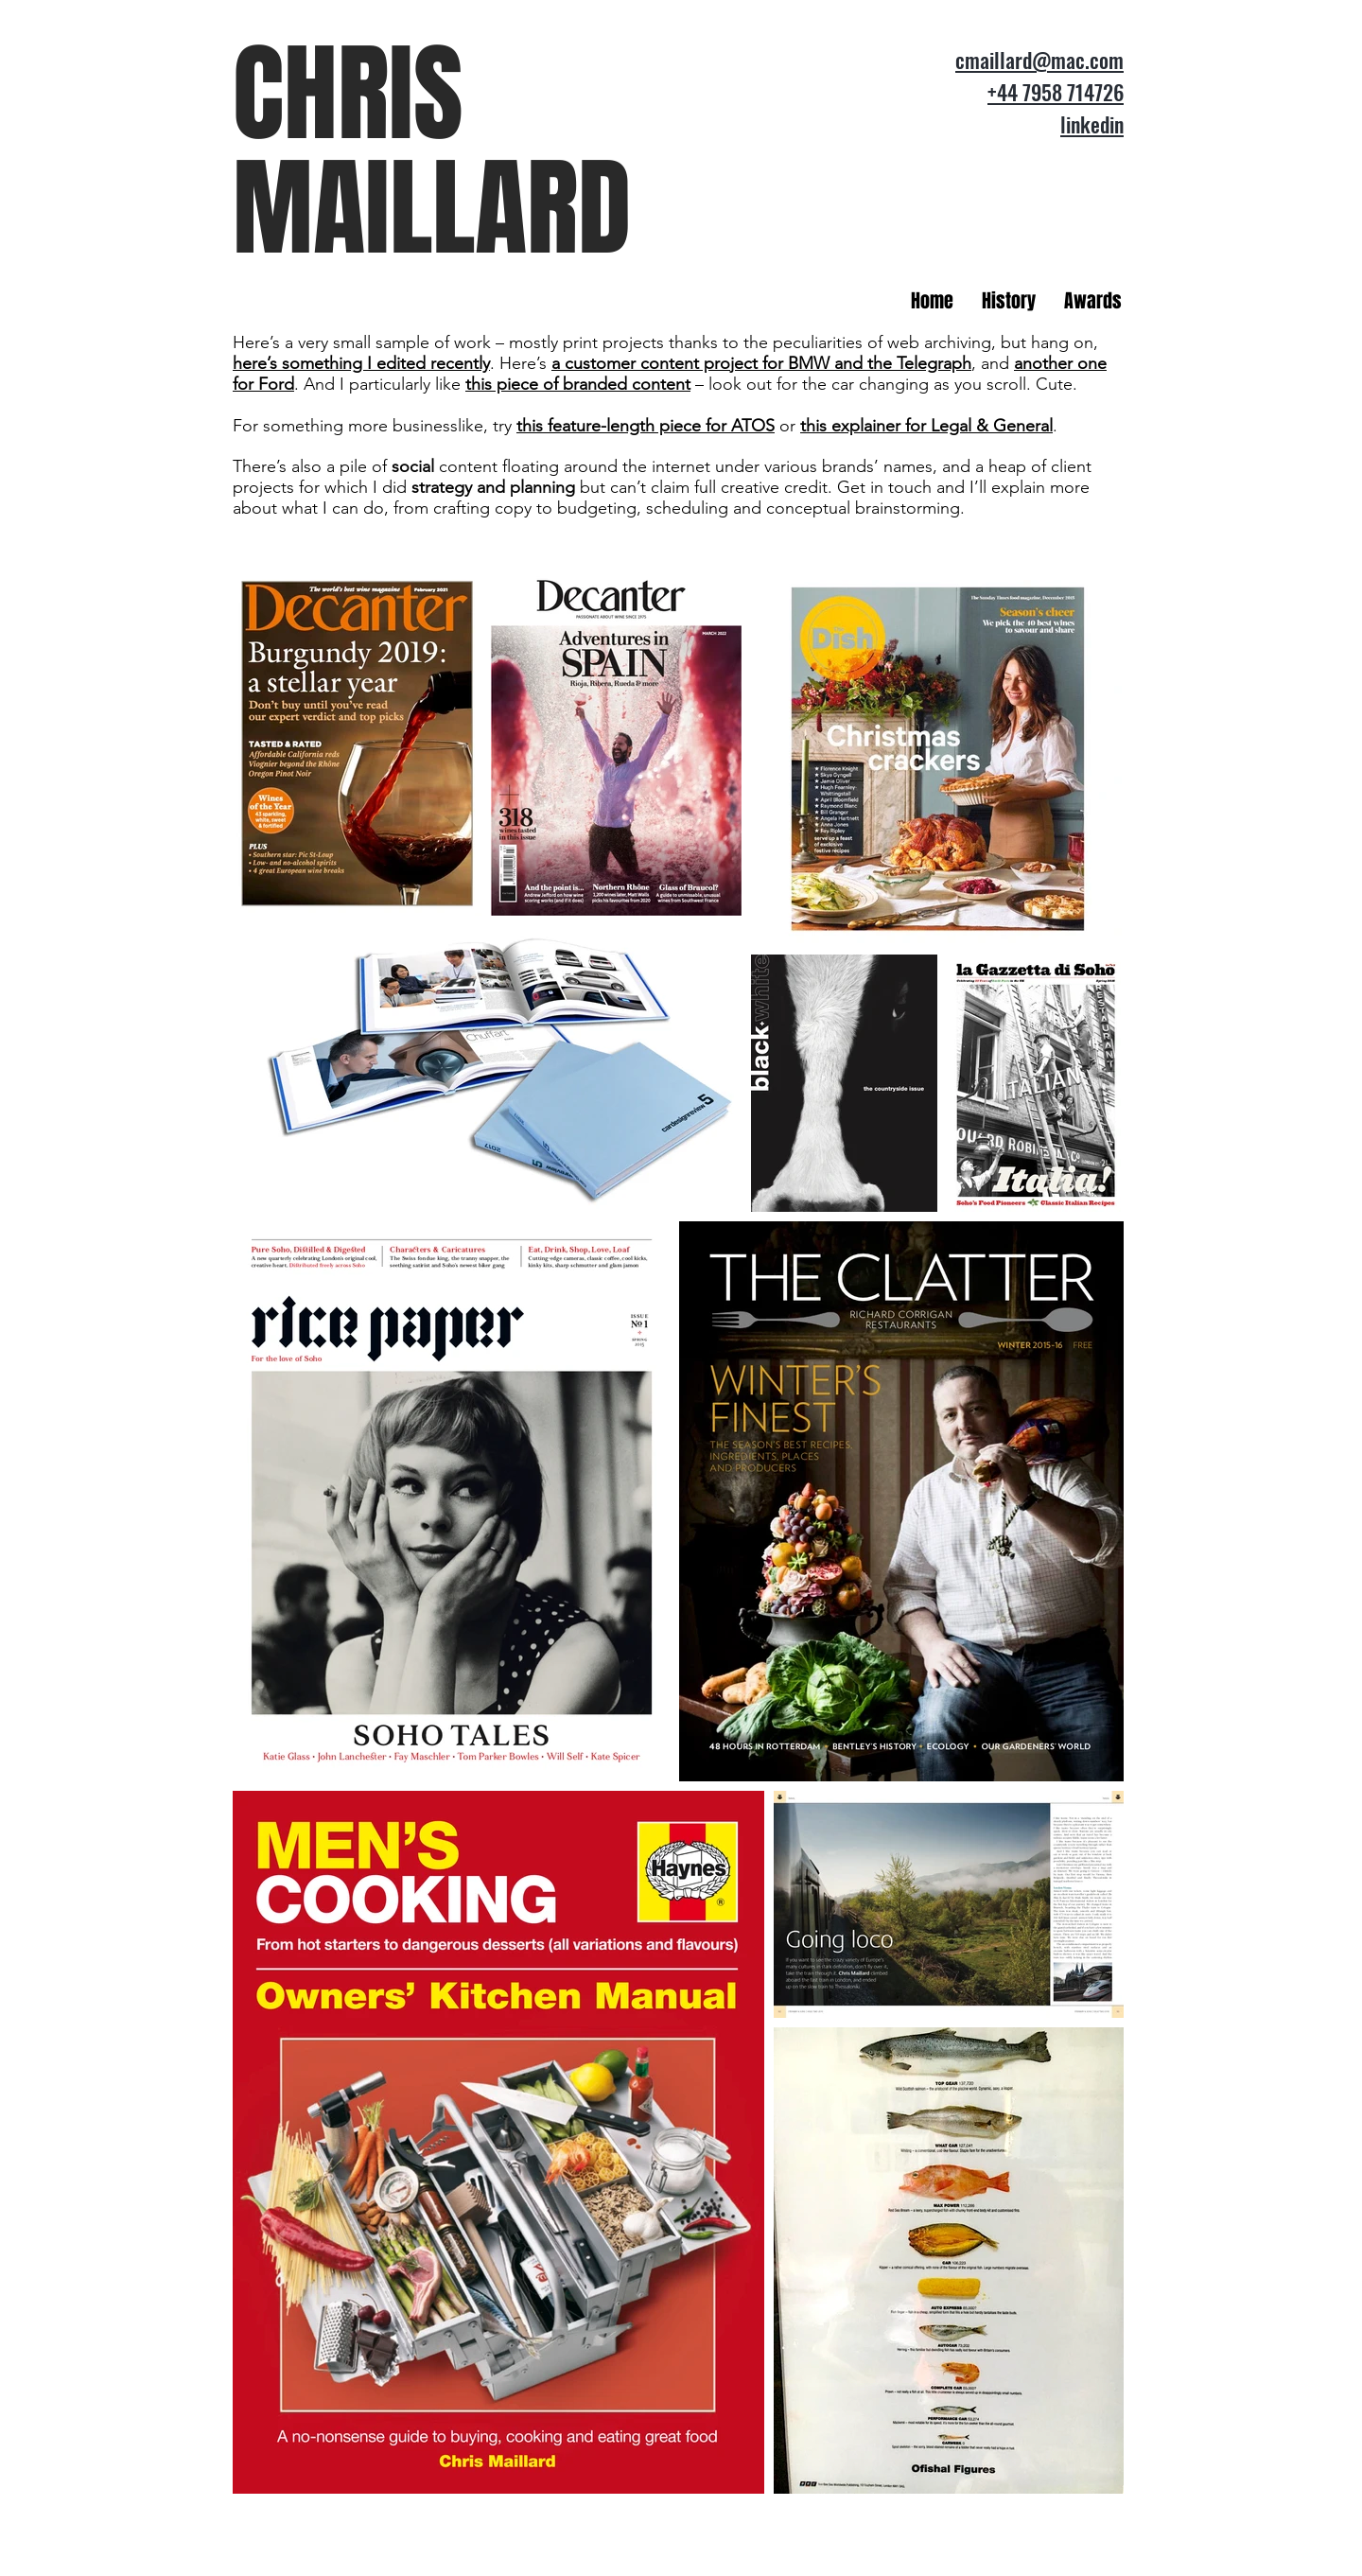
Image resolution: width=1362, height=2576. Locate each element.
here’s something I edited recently (361, 363)
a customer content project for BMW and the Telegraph (761, 363)
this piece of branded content (577, 384)
